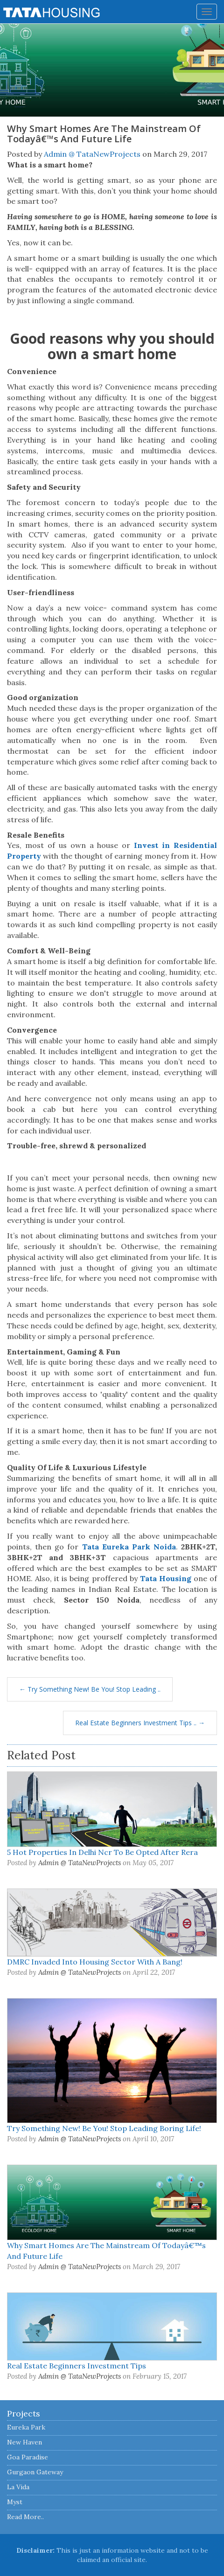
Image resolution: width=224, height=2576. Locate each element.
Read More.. (25, 2517)
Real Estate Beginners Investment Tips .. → (140, 1722)
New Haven (24, 2442)
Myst (14, 2502)
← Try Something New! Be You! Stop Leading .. (90, 1689)
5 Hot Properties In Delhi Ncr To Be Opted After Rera (102, 1852)
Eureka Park (26, 2427)
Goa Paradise (27, 2457)
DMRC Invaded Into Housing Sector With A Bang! (94, 1961)
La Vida (18, 2487)
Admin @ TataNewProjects (92, 154)
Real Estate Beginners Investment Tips (76, 2365)
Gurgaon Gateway (35, 2472)
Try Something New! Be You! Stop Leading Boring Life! (104, 2128)
